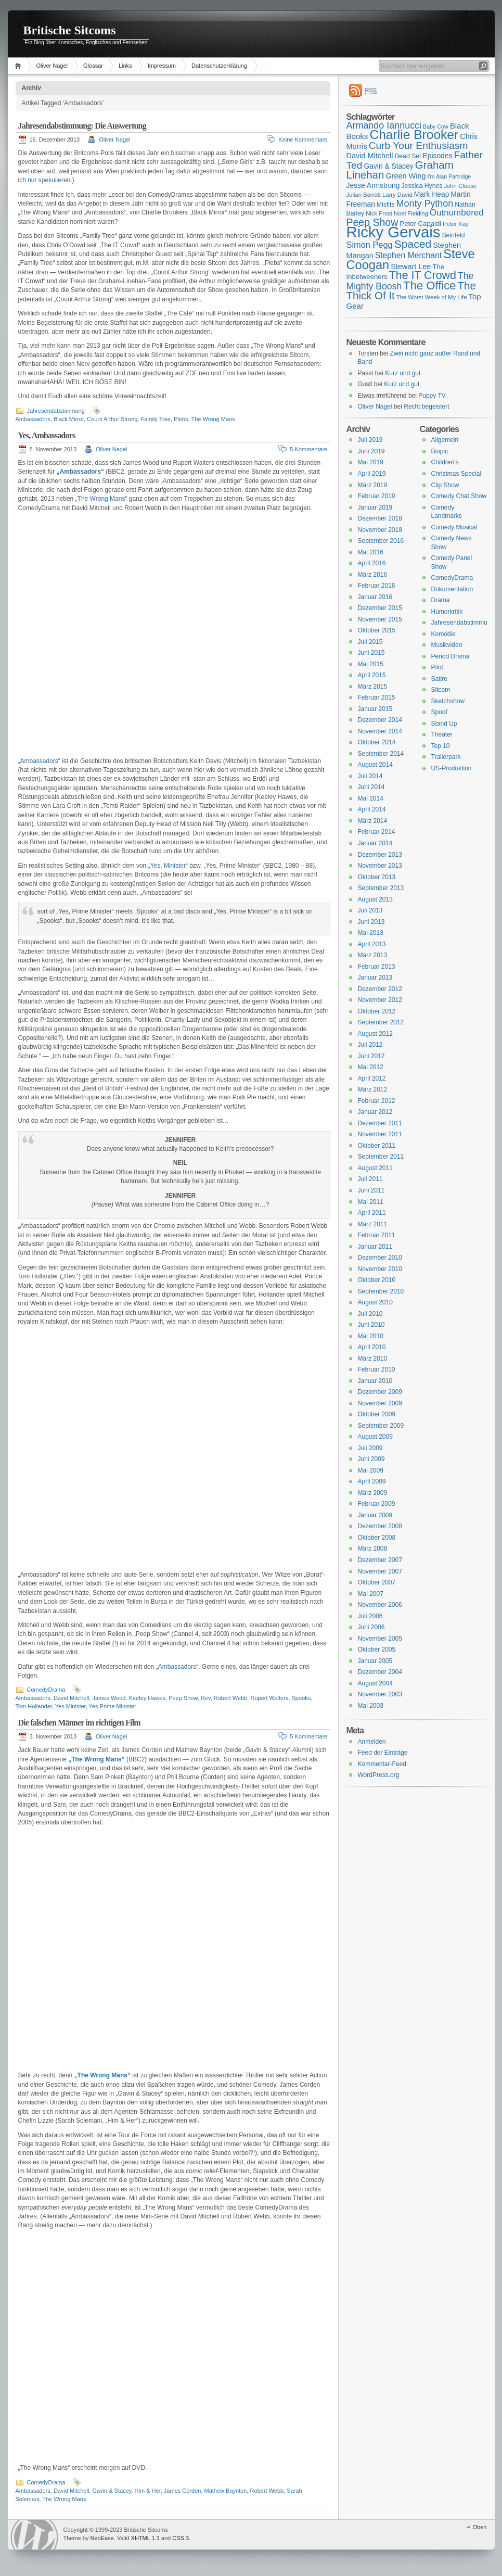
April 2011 (372, 1212)
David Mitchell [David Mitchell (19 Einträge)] (369, 155)
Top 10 (440, 746)
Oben (480, 2527)
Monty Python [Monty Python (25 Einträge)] (425, 203)
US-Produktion (451, 768)
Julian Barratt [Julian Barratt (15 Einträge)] (363, 195)
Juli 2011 (370, 1179)
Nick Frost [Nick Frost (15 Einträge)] (379, 213)
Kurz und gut (402, 373)
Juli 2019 (370, 439)
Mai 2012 (370, 1067)
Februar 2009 (376, 1503)
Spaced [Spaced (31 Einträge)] (413, 244)
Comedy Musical (454, 527)
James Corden (182, 2491)
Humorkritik (447, 611)
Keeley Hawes (147, 1698)
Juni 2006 (371, 1627)
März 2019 (373, 485)
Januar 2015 (375, 709)
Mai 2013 (370, 932)
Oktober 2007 (377, 1582)
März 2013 (373, 955)
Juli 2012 (370, 1044)
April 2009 (372, 1481)
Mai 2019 (370, 462)
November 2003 (380, 1694)
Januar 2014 (375, 843)
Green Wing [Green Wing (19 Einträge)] (405, 176)
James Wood (108, 1698)
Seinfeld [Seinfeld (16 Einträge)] (453, 235)
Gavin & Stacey (111, 2491)
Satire (439, 678)
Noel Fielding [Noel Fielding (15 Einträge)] (411, 213)
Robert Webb (231, 1698)
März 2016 (373, 574)
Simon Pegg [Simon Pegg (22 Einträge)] (369, 244)
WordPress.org (379, 1775)
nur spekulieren (49, 180)
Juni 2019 (371, 451)
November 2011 (380, 1134)
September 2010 (381, 1291)
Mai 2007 (370, 1593)
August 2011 (375, 1168)
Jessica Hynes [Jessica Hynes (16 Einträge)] (422, 185)
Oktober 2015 (377, 630)
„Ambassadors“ (39, 761)
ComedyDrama (46, 1689)
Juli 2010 (370, 1313)
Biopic (439, 451)
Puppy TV (431, 395)
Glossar (93, 65)
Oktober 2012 (377, 1011)
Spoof (439, 712)
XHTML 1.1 (145, 2538)
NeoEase (101, 2538)
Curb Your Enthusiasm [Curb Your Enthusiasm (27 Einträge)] (418, 145)
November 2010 (380, 1269)
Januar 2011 (375, 1246)
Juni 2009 (371, 1459)
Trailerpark (446, 756)
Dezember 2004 (380, 1672)
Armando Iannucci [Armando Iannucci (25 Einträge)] (384, 125)
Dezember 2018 (380, 518)
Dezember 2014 (380, 720)
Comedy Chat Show (459, 496)
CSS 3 (180, 2538)
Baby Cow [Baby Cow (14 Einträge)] (435, 126)
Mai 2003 (370, 1705)
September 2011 (381, 1156)
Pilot (437, 667)
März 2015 (373, 686)
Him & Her (148, 2491)
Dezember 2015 (380, 608)
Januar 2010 (375, 1381)
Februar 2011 (376, 1235)
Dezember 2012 (380, 989)
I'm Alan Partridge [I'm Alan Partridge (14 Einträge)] (449, 176)
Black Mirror (69, 419)
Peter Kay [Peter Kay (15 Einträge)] (456, 224)
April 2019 (372, 473)
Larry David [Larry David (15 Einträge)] (397, 195)
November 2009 (380, 1403)
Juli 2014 (370, 776)
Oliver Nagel (52, 65)
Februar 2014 (376, 831)
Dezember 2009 (380, 1391)
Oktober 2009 (377, 1414)
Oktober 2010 (377, 1280)
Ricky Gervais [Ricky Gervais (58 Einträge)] (393, 231)
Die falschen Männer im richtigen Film (79, 1722)
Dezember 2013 (380, 854)
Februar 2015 (376, 697)
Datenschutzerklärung (219, 65)
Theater (442, 734)
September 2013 (381, 888)
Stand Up (444, 723)
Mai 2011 (370, 1201)
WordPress (34, 2534)
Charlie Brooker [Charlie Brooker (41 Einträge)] (413, 135)
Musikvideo (446, 645)
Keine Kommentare (302, 139)
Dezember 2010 (380, 1257)
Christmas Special (456, 473)
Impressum (162, 65)
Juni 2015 (371, 652)
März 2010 (373, 1358)
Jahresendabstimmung (56, 411)
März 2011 (373, 1224)
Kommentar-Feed (382, 1764)
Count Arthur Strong (112, 419)
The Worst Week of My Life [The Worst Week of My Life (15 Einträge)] (431, 297)
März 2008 (373, 1548)
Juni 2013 (371, 921)
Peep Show (183, 1698)
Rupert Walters (269, 1698)
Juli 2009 (370, 1448)
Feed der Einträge (383, 1752)
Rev (206, 1698)
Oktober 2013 (377, 877)
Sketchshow (448, 701)
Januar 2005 (375, 1661)
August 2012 (375, 1033)
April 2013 (372, 944)
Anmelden (372, 1741)
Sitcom (440, 689)
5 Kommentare (308, 449)
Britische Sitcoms (69, 30)
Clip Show (445, 485)
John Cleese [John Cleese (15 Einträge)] (460, 186)
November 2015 (380, 619)
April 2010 (372, 1347)
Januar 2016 (375, 597)
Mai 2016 (370, 552)
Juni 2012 (371, 1056)
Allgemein (445, 439)
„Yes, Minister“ (168, 865)
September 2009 (381, 1425)
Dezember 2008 (380, 1526)
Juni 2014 (371, 787)
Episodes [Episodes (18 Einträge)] (438, 155)
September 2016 (381, 540)
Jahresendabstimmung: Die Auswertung (82, 125)
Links (125, 65)
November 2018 (380, 530)
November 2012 (380, 1000)
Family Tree (155, 419)
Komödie (443, 634)
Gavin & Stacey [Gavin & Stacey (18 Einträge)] (388, 166)
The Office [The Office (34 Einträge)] (429, 285)
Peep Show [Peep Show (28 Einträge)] (372, 222)
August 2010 (375, 1302)
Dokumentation (452, 589)
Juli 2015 (370, 641)
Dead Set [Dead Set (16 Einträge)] (407, 156)
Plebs (181, 419)
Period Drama (450, 656)
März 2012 (373, 1089)
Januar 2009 (375, 1515)
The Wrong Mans (213, 419)
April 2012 (372, 1078)
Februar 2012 (376, 1101)
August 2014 (375, 764)
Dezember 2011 (380, 1123)
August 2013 (375, 899)
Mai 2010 (370, 1336)
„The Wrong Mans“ (101, 498)
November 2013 (380, 865)
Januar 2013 (375, 977)
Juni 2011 (371, 1190)
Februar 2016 (376, 585)
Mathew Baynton (225, 2491)
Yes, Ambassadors (46, 435)
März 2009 (373, 1492)
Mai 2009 (370, 1470)
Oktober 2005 (377, 1649)
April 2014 (372, 809)
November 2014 (380, 731)
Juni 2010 (371, 1324)
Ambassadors (33, 419)
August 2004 (375, 1683)
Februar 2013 (376, 966)
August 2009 (375, 1436)
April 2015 (372, 675)
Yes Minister (70, 1706)
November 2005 (380, 1638)
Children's (445, 462)
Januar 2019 (375, 507)
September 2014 (381, 753)
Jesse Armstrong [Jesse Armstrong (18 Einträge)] (373, 185)
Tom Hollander (34, 1706)
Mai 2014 (370, 798)
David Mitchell (71, 1698)
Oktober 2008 (377, 1537)
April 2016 (372, 563)
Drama (440, 600)
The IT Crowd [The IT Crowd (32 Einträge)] (422, 275)
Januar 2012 (375, 1111)
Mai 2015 (370, 664)
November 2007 (380, 1571)
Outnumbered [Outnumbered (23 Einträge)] (457, 213)
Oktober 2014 (377, 742)
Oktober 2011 (377, 1145)
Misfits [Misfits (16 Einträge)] (386, 204)
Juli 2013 (370, 910)
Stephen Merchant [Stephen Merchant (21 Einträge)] (408, 255)
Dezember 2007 (380, 1560)
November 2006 (380, 1604)
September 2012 (381, 1022)
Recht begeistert (426, 406)
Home (19, 66)
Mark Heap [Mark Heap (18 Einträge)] (431, 194)
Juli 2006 (370, 1616)
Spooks (301, 1698)
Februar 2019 (376, 496)
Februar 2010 (376, 1369)
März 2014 (373, 820)
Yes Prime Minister (112, 1706)
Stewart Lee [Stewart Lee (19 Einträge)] (411, 266)
